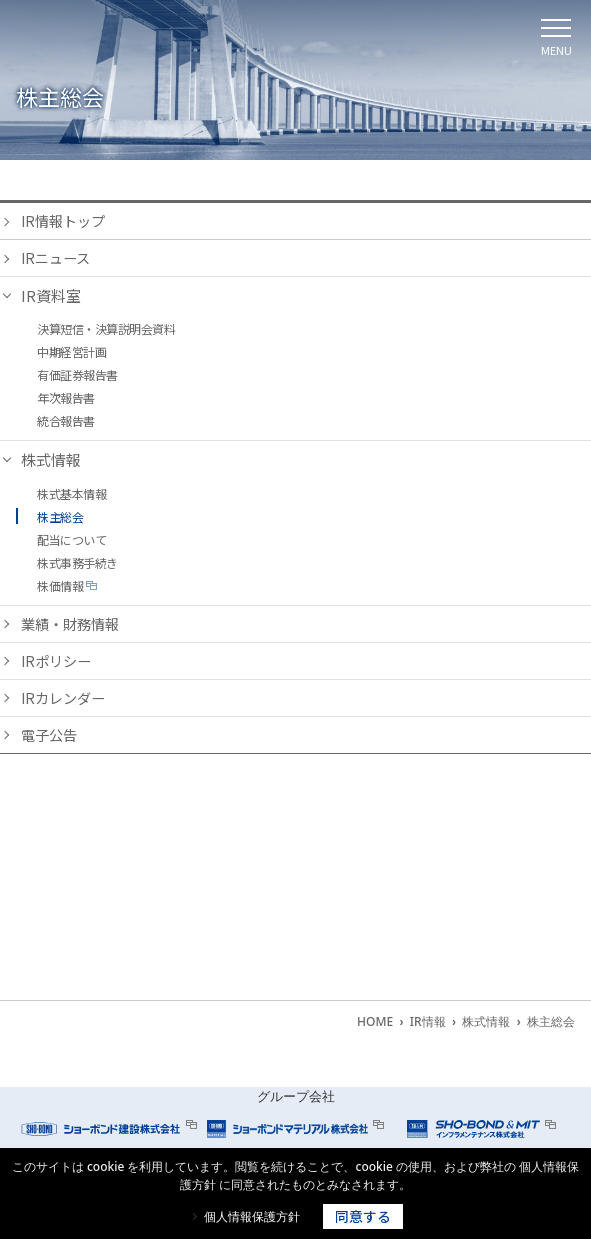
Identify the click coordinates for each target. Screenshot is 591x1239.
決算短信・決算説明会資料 (106, 330)
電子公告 (51, 740)
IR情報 (428, 1021)
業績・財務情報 (73, 626)
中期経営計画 (71, 353)
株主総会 (60, 518)
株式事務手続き (77, 564)
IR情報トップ (66, 221)
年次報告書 (66, 399)
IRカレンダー (66, 702)
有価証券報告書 (77, 376)
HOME (375, 1021)
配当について (71, 541)
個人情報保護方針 (252, 1216)
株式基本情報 (71, 495)
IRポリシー (58, 664)
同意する (363, 1216)
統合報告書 (66, 422)
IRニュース (58, 259)
